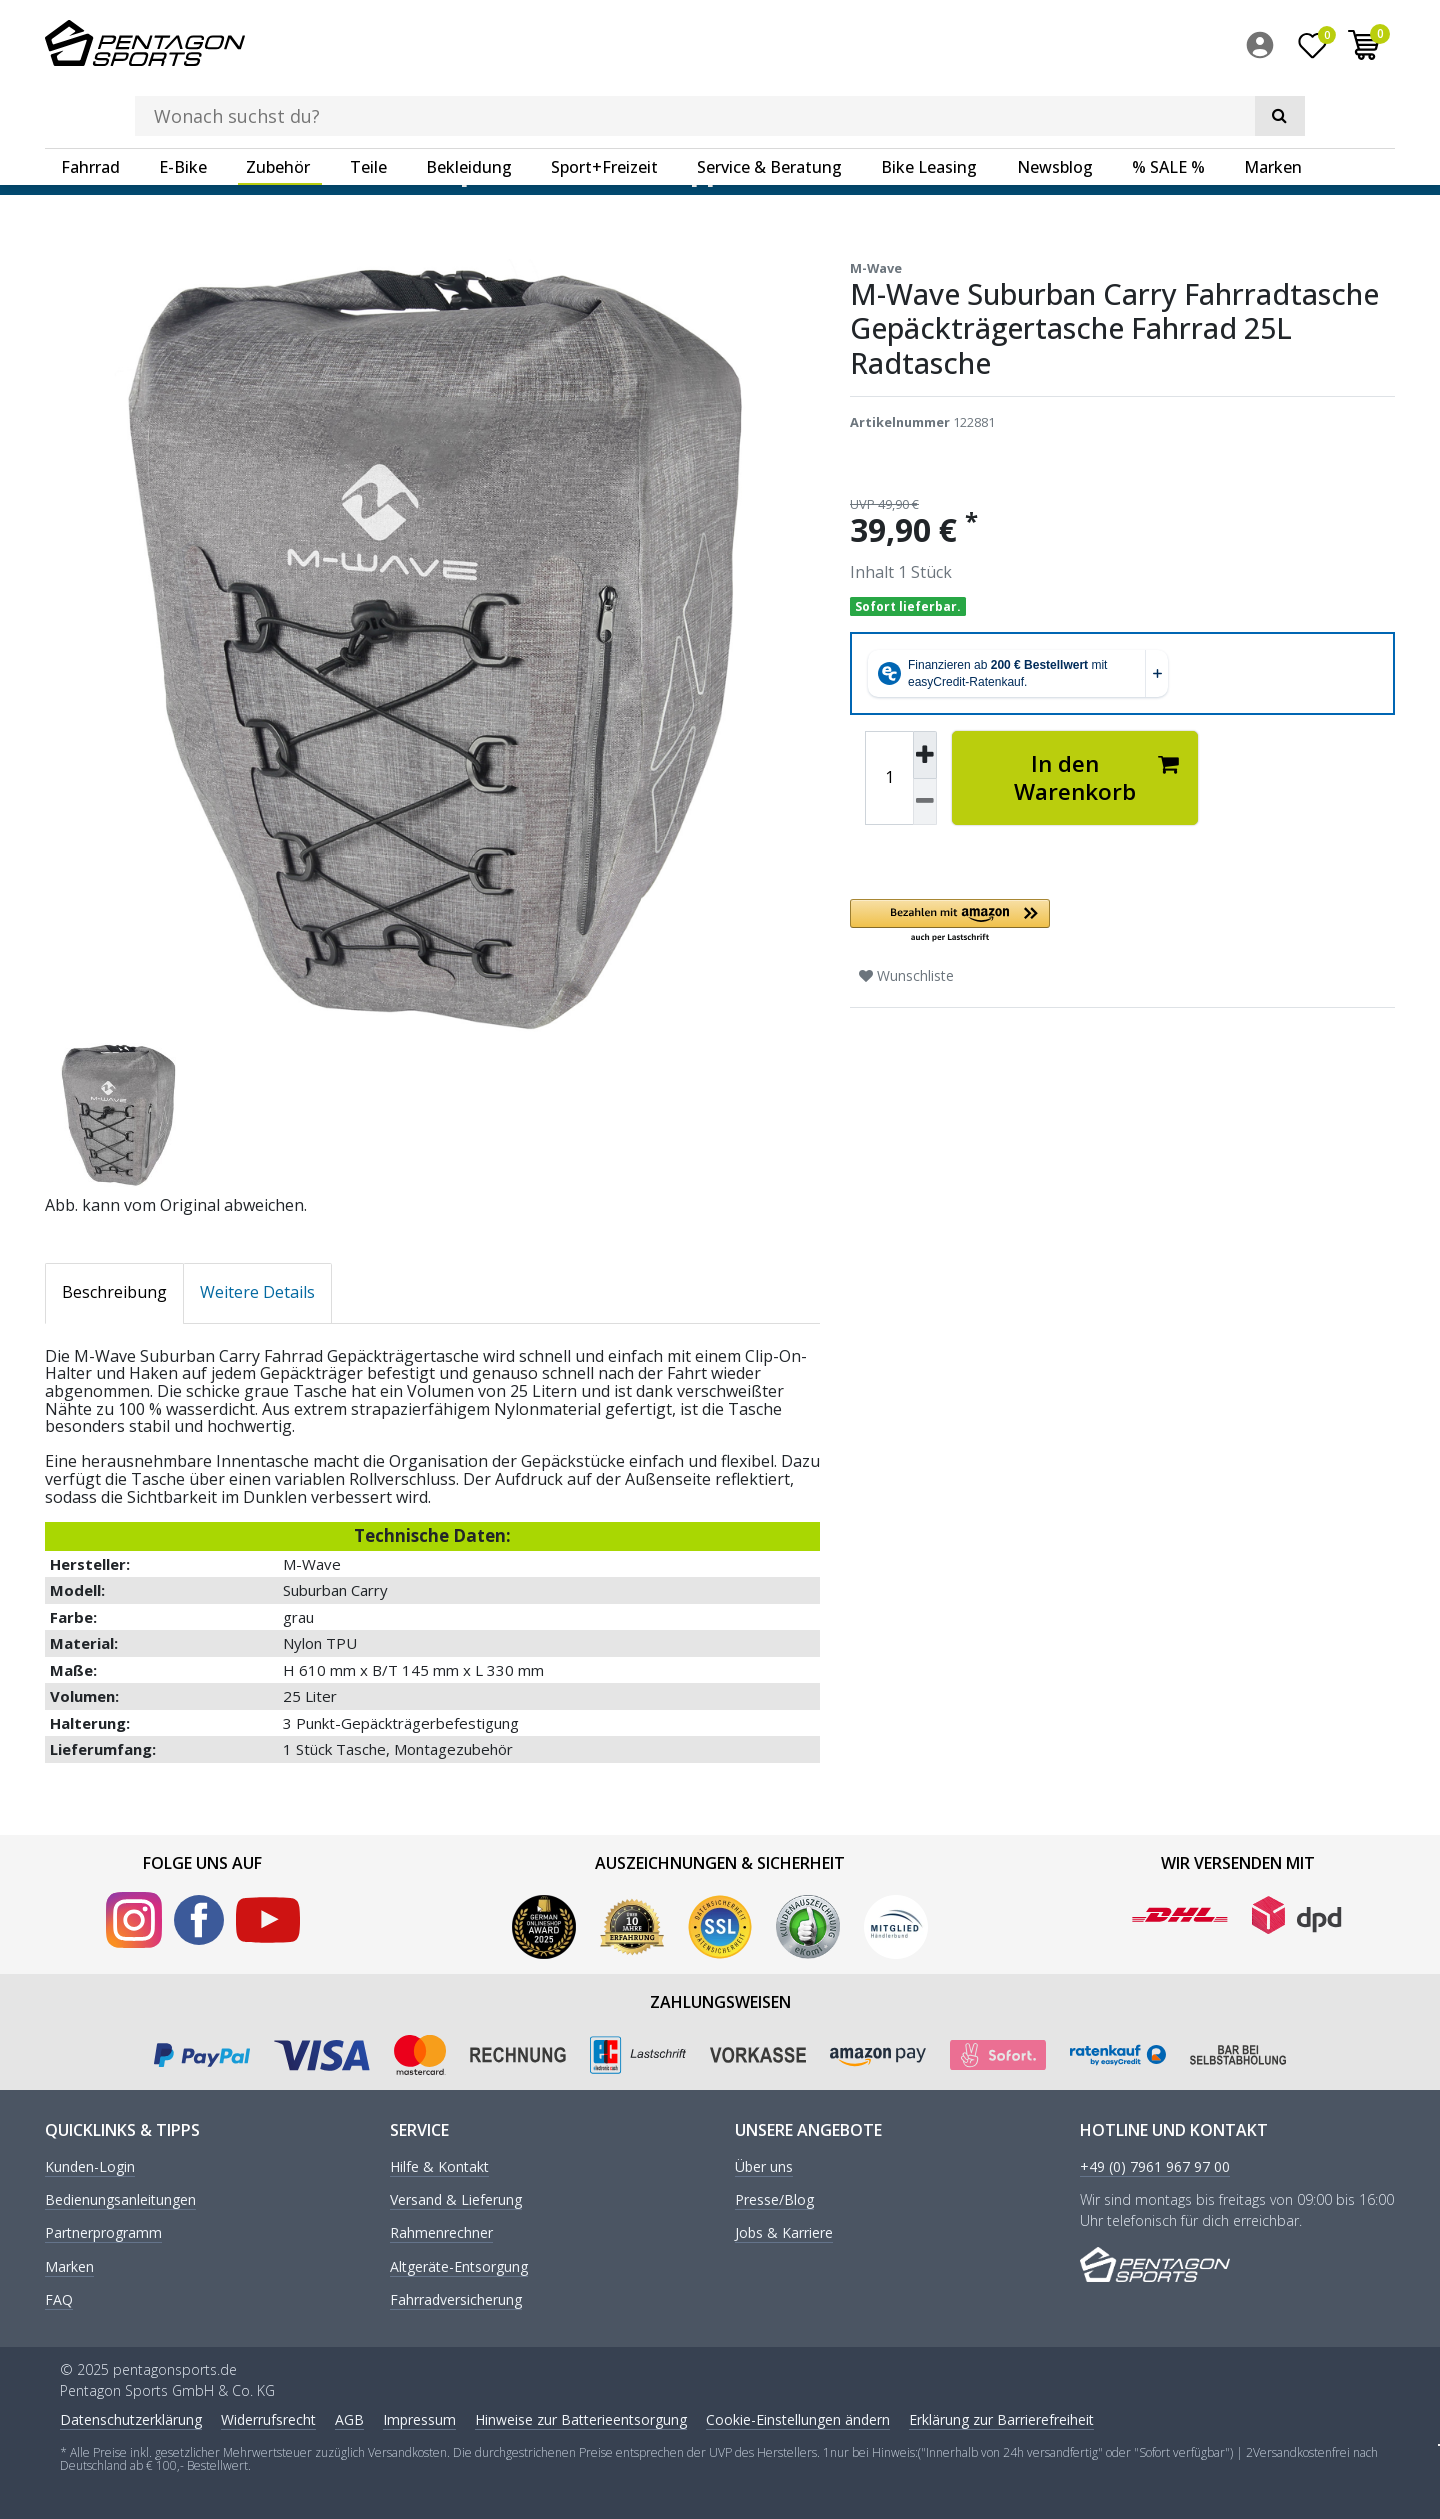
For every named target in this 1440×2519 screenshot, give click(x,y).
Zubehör (278, 105)
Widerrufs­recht (268, 2417)
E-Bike (183, 105)
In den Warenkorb (1096, 776)
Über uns (764, 2165)
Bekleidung (469, 105)
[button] (1075, 920)
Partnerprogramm (103, 2232)
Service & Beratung (769, 105)
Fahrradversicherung (456, 2299)
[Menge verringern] (925, 800)
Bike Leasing (929, 105)
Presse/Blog (774, 2199)
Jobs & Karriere (784, 2232)
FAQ (59, 2299)
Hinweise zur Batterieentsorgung (581, 2417)
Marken (1273, 105)
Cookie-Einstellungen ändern (798, 2417)
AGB (349, 2417)
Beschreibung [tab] (114, 1291)
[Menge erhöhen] (925, 754)
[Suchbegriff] (689, 46)
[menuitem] (1265, 49)
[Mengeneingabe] (889, 777)
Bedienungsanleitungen (120, 2199)
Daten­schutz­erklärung (131, 2417)
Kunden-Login (90, 2165)
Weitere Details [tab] (257, 1291)
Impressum (419, 2417)
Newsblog (1055, 105)
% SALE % (1168, 105)
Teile (368, 105)
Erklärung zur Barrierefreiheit (1001, 2417)
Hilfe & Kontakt (439, 2165)
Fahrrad (90, 105)
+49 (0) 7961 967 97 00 (1155, 2165)
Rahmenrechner (441, 2232)
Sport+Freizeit (604, 105)
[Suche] (1110, 46)
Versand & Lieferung (456, 2199)
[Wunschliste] (1313, 49)
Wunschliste (906, 974)
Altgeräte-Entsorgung (459, 2266)
